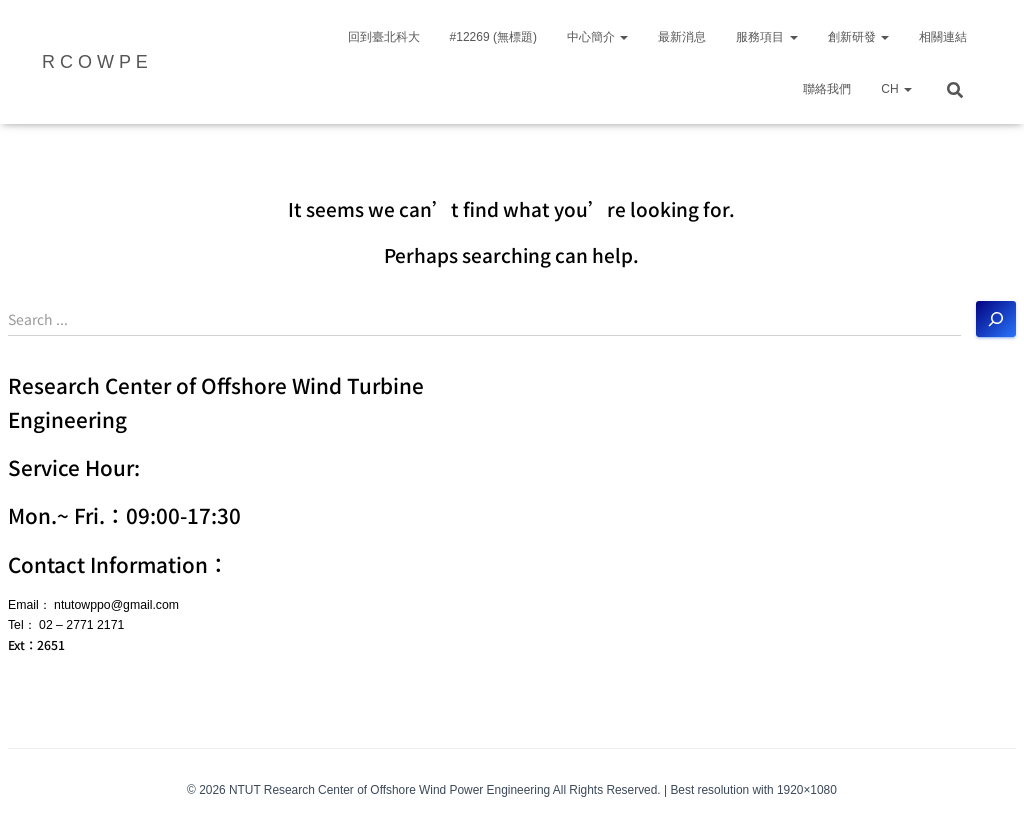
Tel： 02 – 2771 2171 (66, 625)
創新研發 (858, 37)
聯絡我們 (827, 89)
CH (896, 89)
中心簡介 (597, 37)
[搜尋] (996, 319)
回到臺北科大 (384, 37)
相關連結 (943, 37)
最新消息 (682, 37)
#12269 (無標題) (493, 37)
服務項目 (766, 37)
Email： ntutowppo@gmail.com (93, 605)
